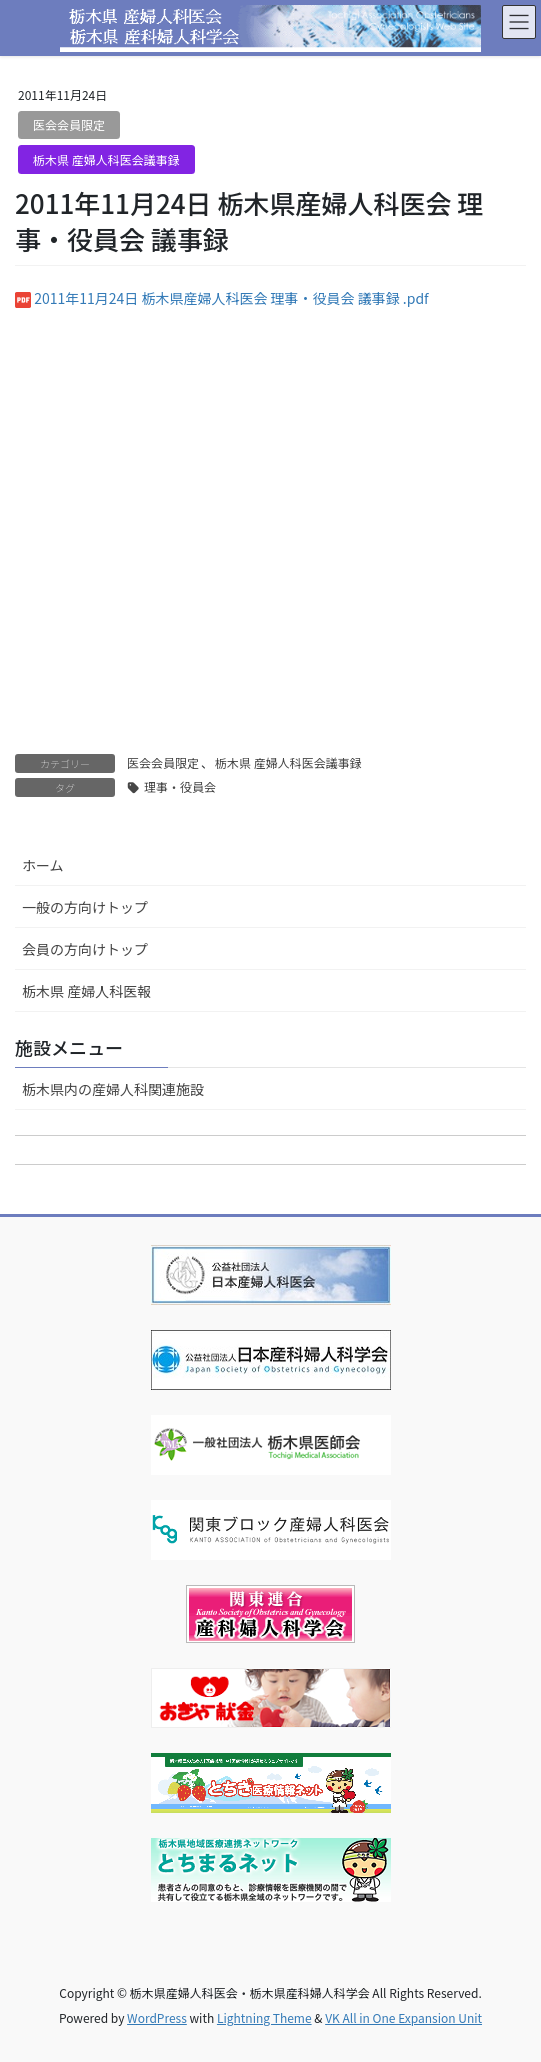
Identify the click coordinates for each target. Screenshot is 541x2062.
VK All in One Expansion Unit (403, 2017)
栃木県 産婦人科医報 (86, 991)
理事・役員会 (180, 786)
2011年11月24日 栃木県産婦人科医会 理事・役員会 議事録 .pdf (231, 298)
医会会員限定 (69, 124)
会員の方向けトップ (85, 949)
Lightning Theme (264, 2017)
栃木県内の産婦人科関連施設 (113, 1089)
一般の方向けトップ (85, 907)
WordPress (157, 2017)
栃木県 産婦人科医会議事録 (106, 159)
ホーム (43, 865)
